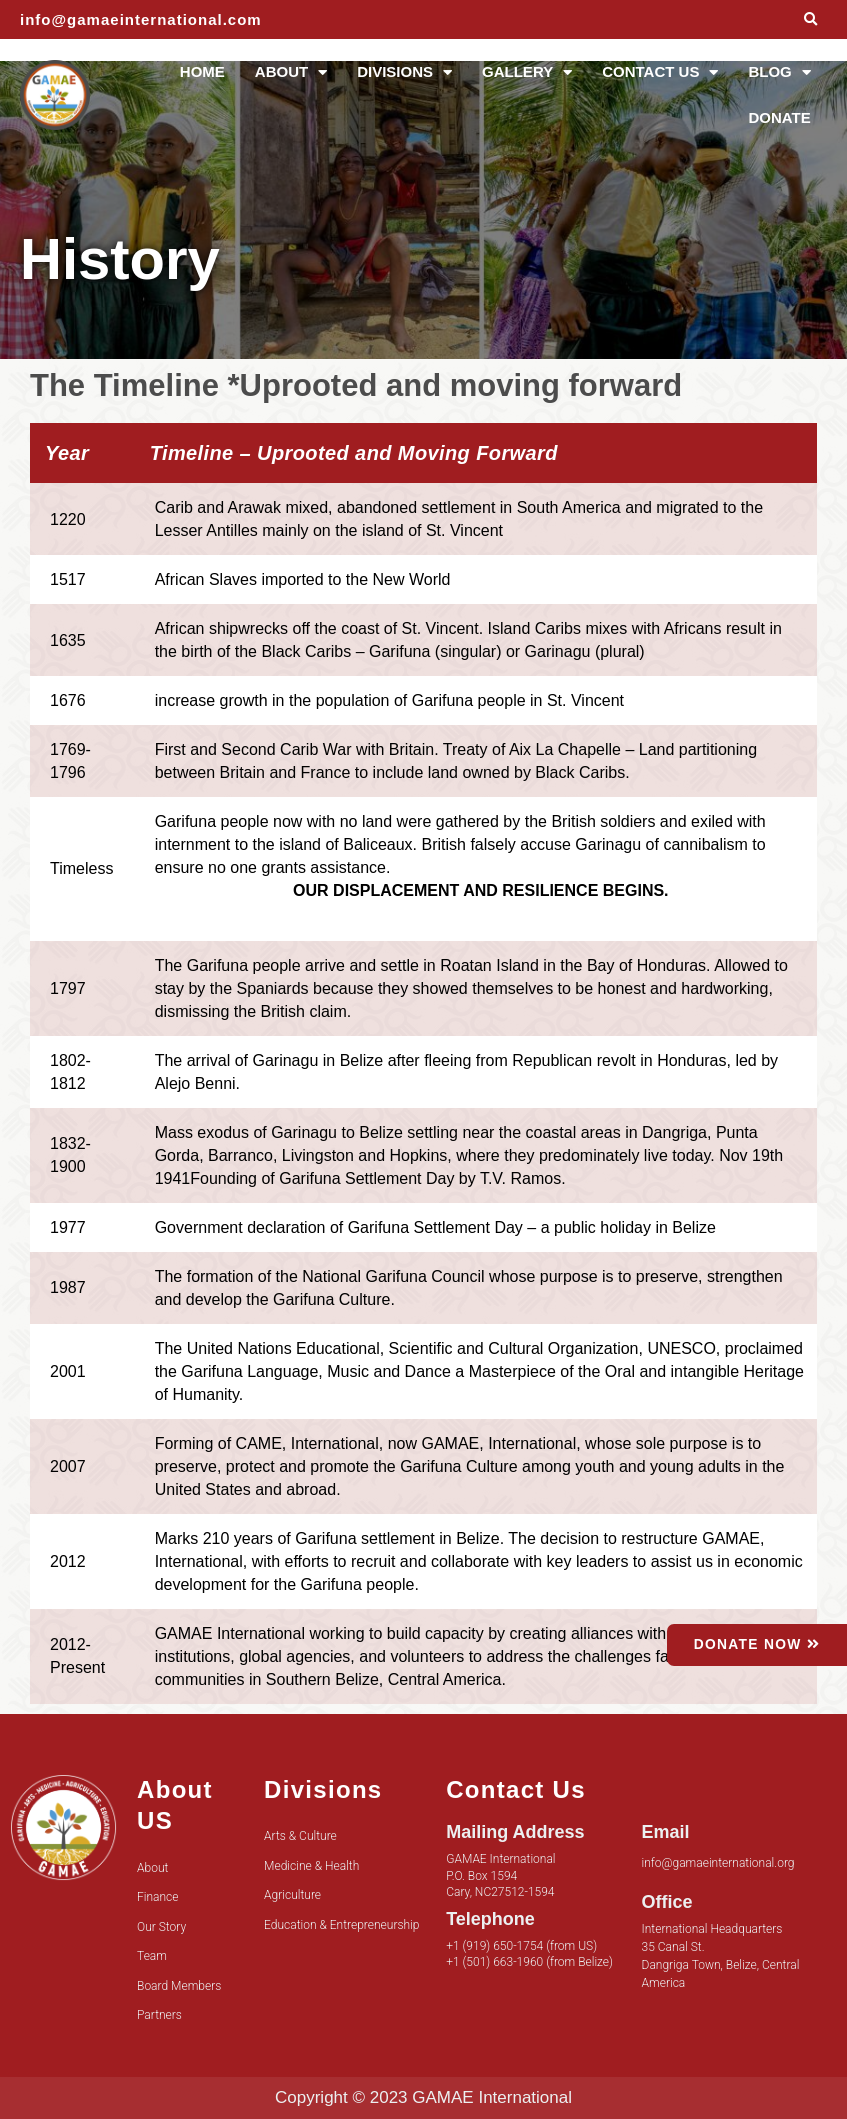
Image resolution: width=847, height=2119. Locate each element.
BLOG (779, 72)
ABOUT (291, 72)
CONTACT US (660, 72)
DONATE (779, 117)
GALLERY (527, 72)
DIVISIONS (404, 72)
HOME (202, 71)
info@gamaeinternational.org (718, 1863)
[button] (810, 19)
